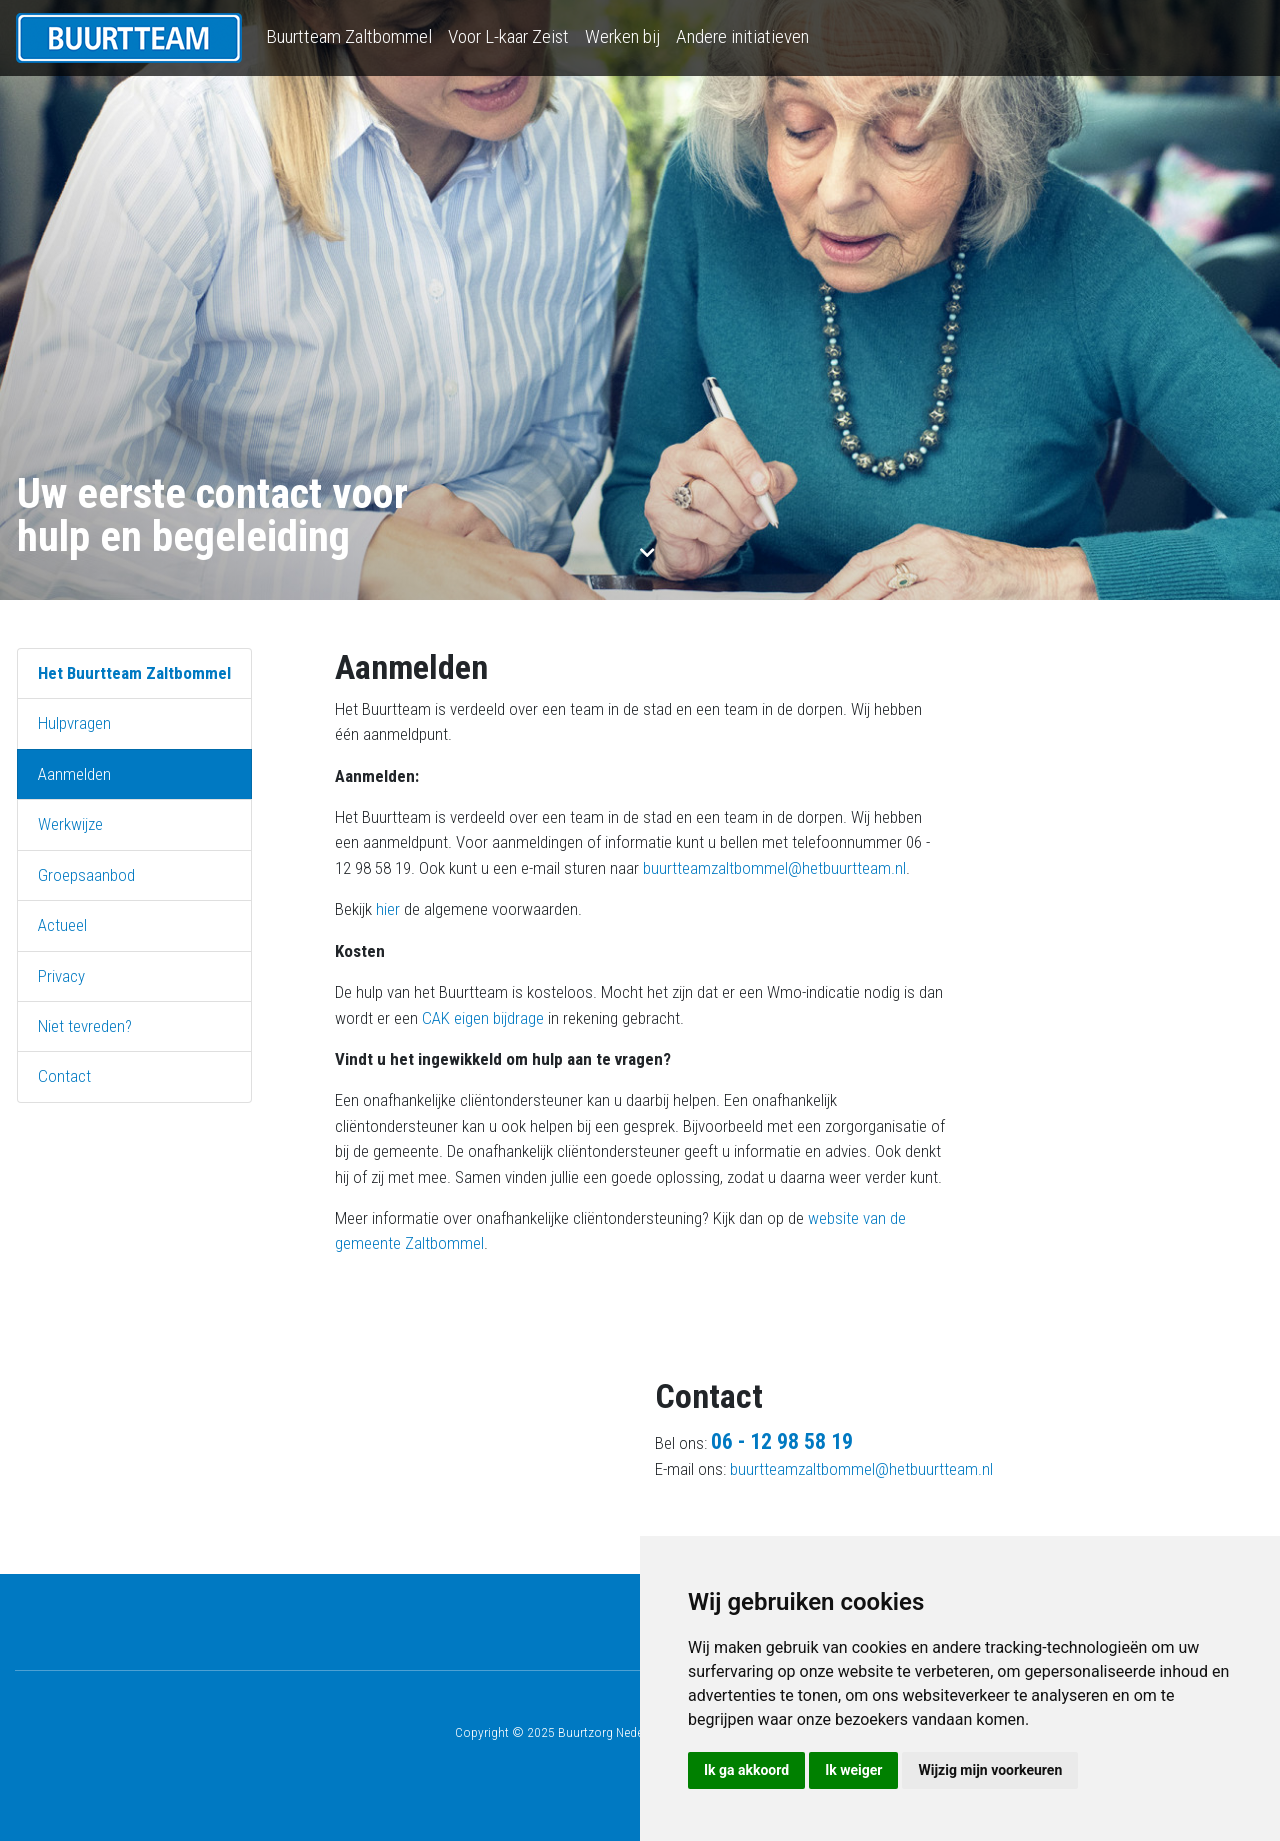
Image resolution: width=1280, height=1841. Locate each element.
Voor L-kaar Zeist (508, 36)
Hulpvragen (74, 723)
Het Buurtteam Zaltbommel (134, 673)
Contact (64, 1076)
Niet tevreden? (85, 1026)
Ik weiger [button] (853, 1770)
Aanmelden (74, 774)
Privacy (61, 976)
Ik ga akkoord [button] (746, 1770)
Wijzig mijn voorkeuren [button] (990, 1770)
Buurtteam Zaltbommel (349, 36)
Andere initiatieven (742, 36)
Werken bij (622, 36)
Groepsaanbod (86, 875)
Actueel (62, 925)
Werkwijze (70, 824)
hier (388, 909)
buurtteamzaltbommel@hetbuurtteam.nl (774, 868)
